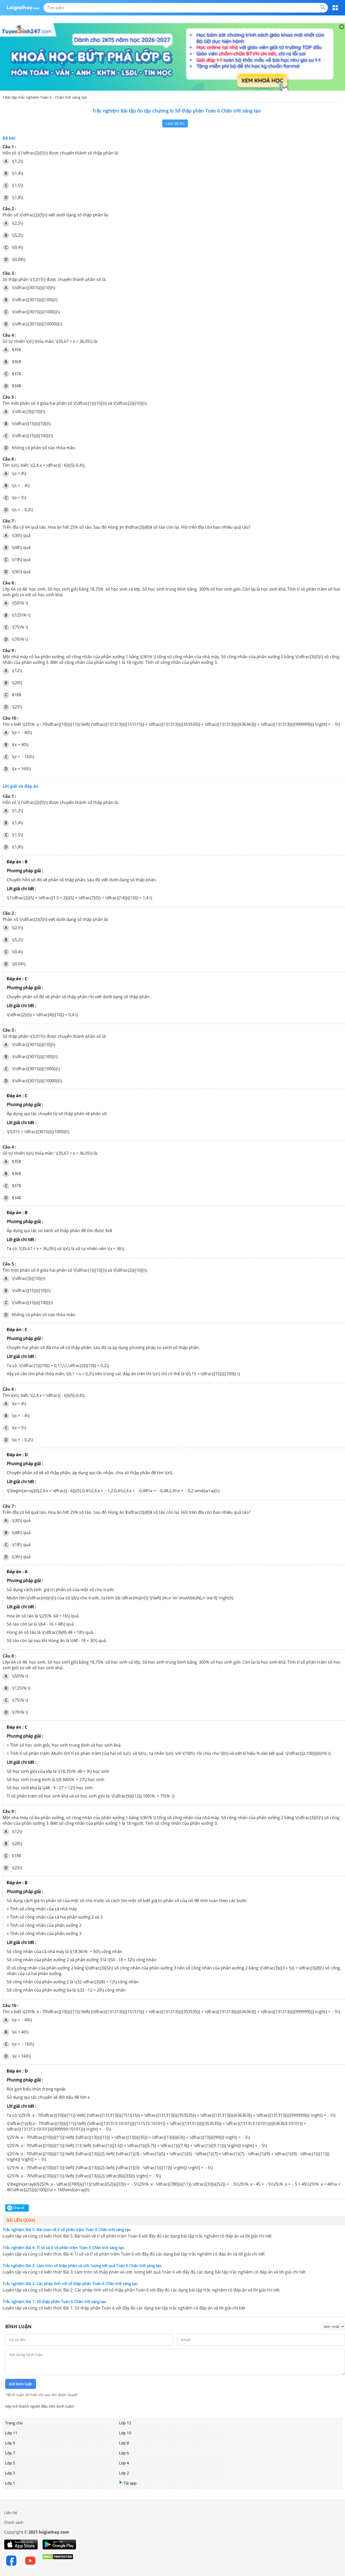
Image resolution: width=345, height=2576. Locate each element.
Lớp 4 (124, 2462)
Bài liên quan (20, 2220)
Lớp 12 (125, 2422)
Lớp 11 (11, 2432)
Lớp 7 (10, 2452)
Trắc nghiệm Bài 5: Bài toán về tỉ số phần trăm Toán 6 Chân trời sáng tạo (67, 2229)
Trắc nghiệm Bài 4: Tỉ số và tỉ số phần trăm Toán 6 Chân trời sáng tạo (63, 2247)
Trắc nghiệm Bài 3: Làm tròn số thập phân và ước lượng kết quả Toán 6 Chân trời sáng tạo (82, 2265)
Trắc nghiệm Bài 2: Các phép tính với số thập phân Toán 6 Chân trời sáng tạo (70, 2283)
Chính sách (13, 2522)
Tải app (128, 2483)
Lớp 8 (124, 2442)
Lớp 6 (124, 2452)
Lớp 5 (10, 2462)
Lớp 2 (124, 2473)
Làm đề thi (175, 123)
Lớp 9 (10, 2442)
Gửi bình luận (20, 2384)
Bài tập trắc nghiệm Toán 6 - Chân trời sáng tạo (46, 97)
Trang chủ (14, 2422)
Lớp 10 (125, 2432)
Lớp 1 (10, 2483)
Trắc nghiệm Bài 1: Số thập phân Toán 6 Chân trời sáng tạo (54, 2301)
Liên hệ (10, 2512)
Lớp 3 (10, 2473)
